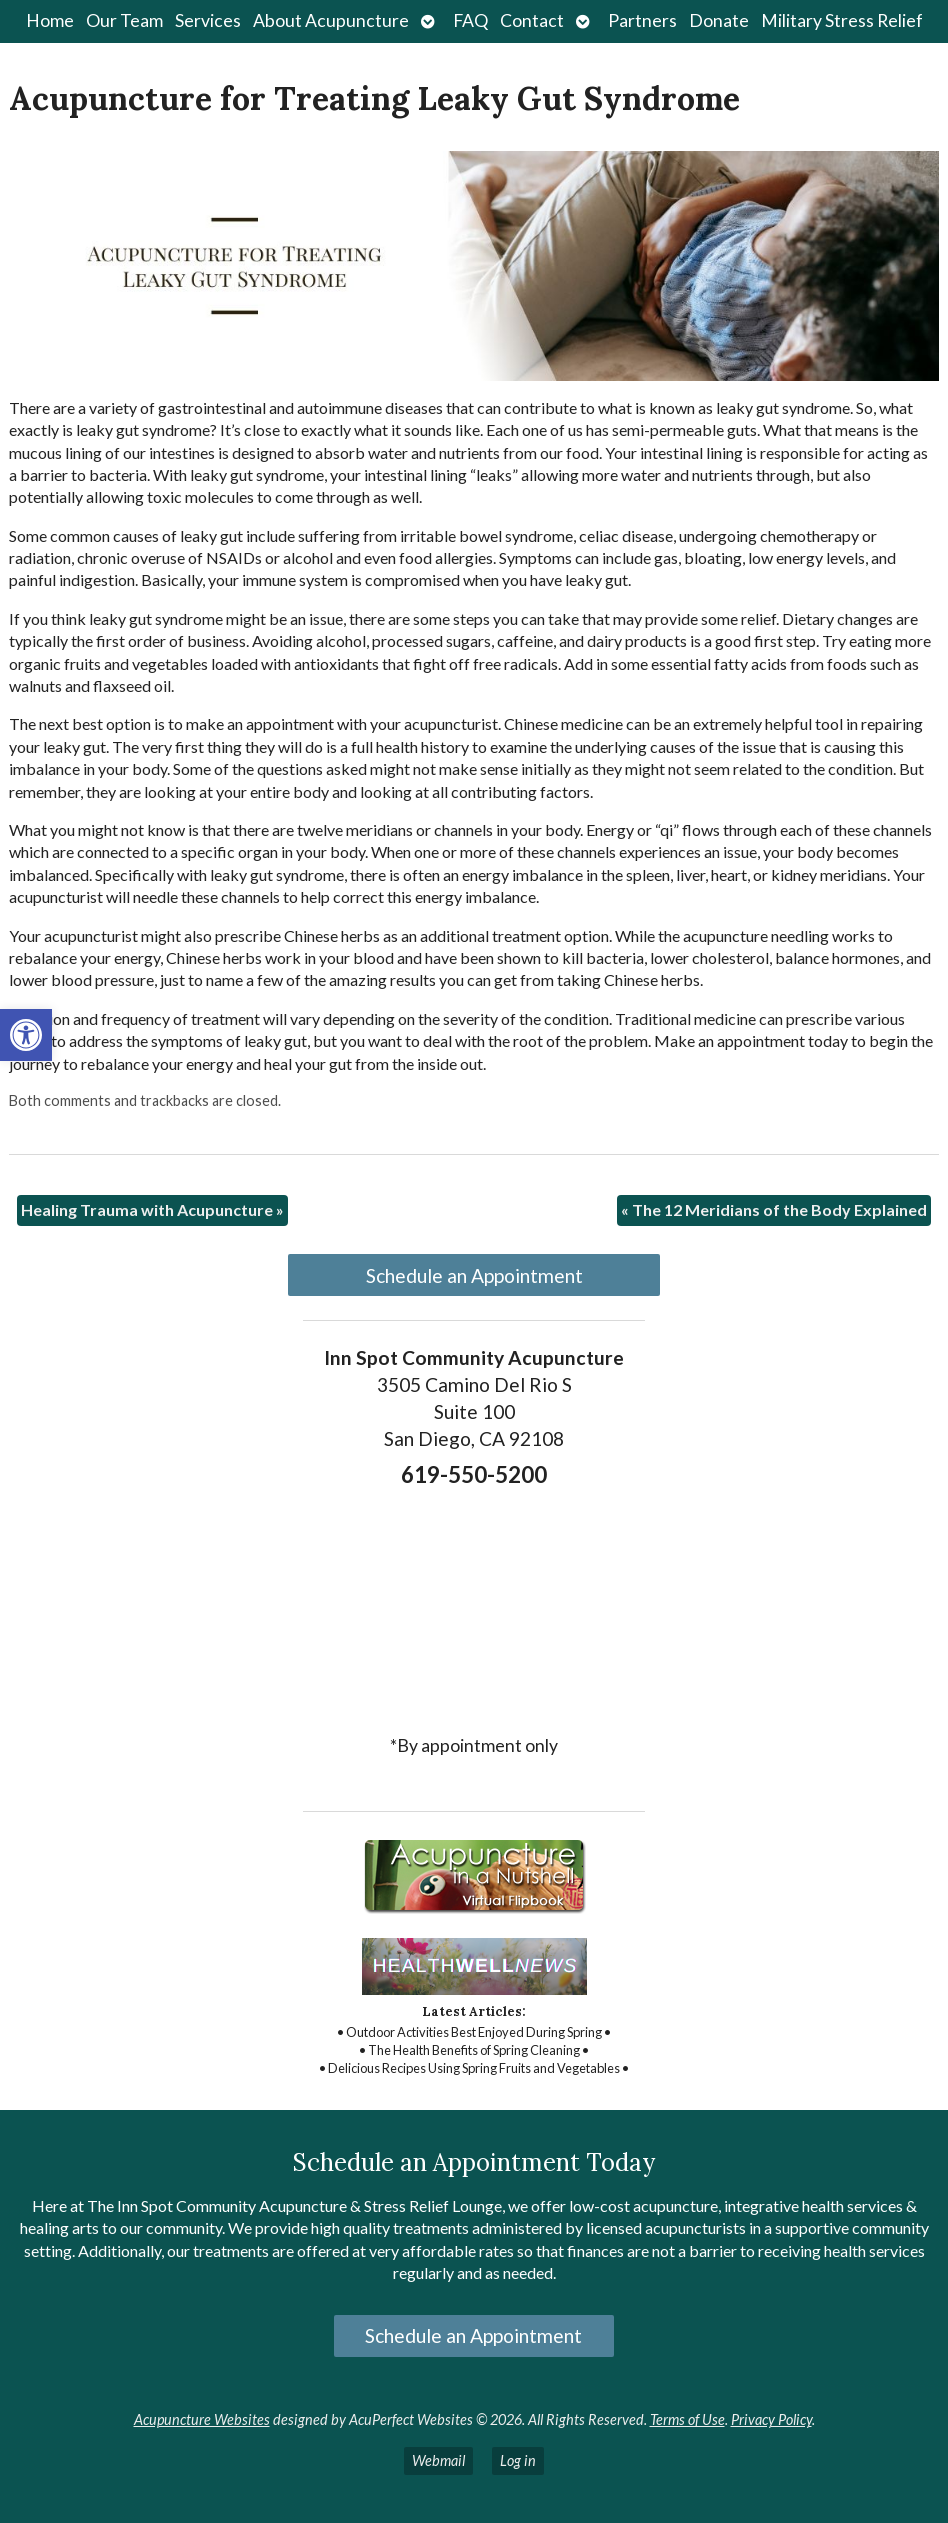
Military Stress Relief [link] (842, 20)
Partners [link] (642, 20)
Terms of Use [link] (687, 2419)
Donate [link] (719, 20)
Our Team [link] (124, 20)
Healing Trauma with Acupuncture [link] (152, 1209)
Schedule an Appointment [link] (474, 1275)
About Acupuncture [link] (331, 20)
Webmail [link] (438, 2460)
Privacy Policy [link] (771, 2419)
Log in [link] (518, 2460)
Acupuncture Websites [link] (202, 2419)
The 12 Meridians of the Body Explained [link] (774, 1209)
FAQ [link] (470, 20)
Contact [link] (532, 20)
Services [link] (208, 20)
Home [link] (50, 20)
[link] (26, 1035)
